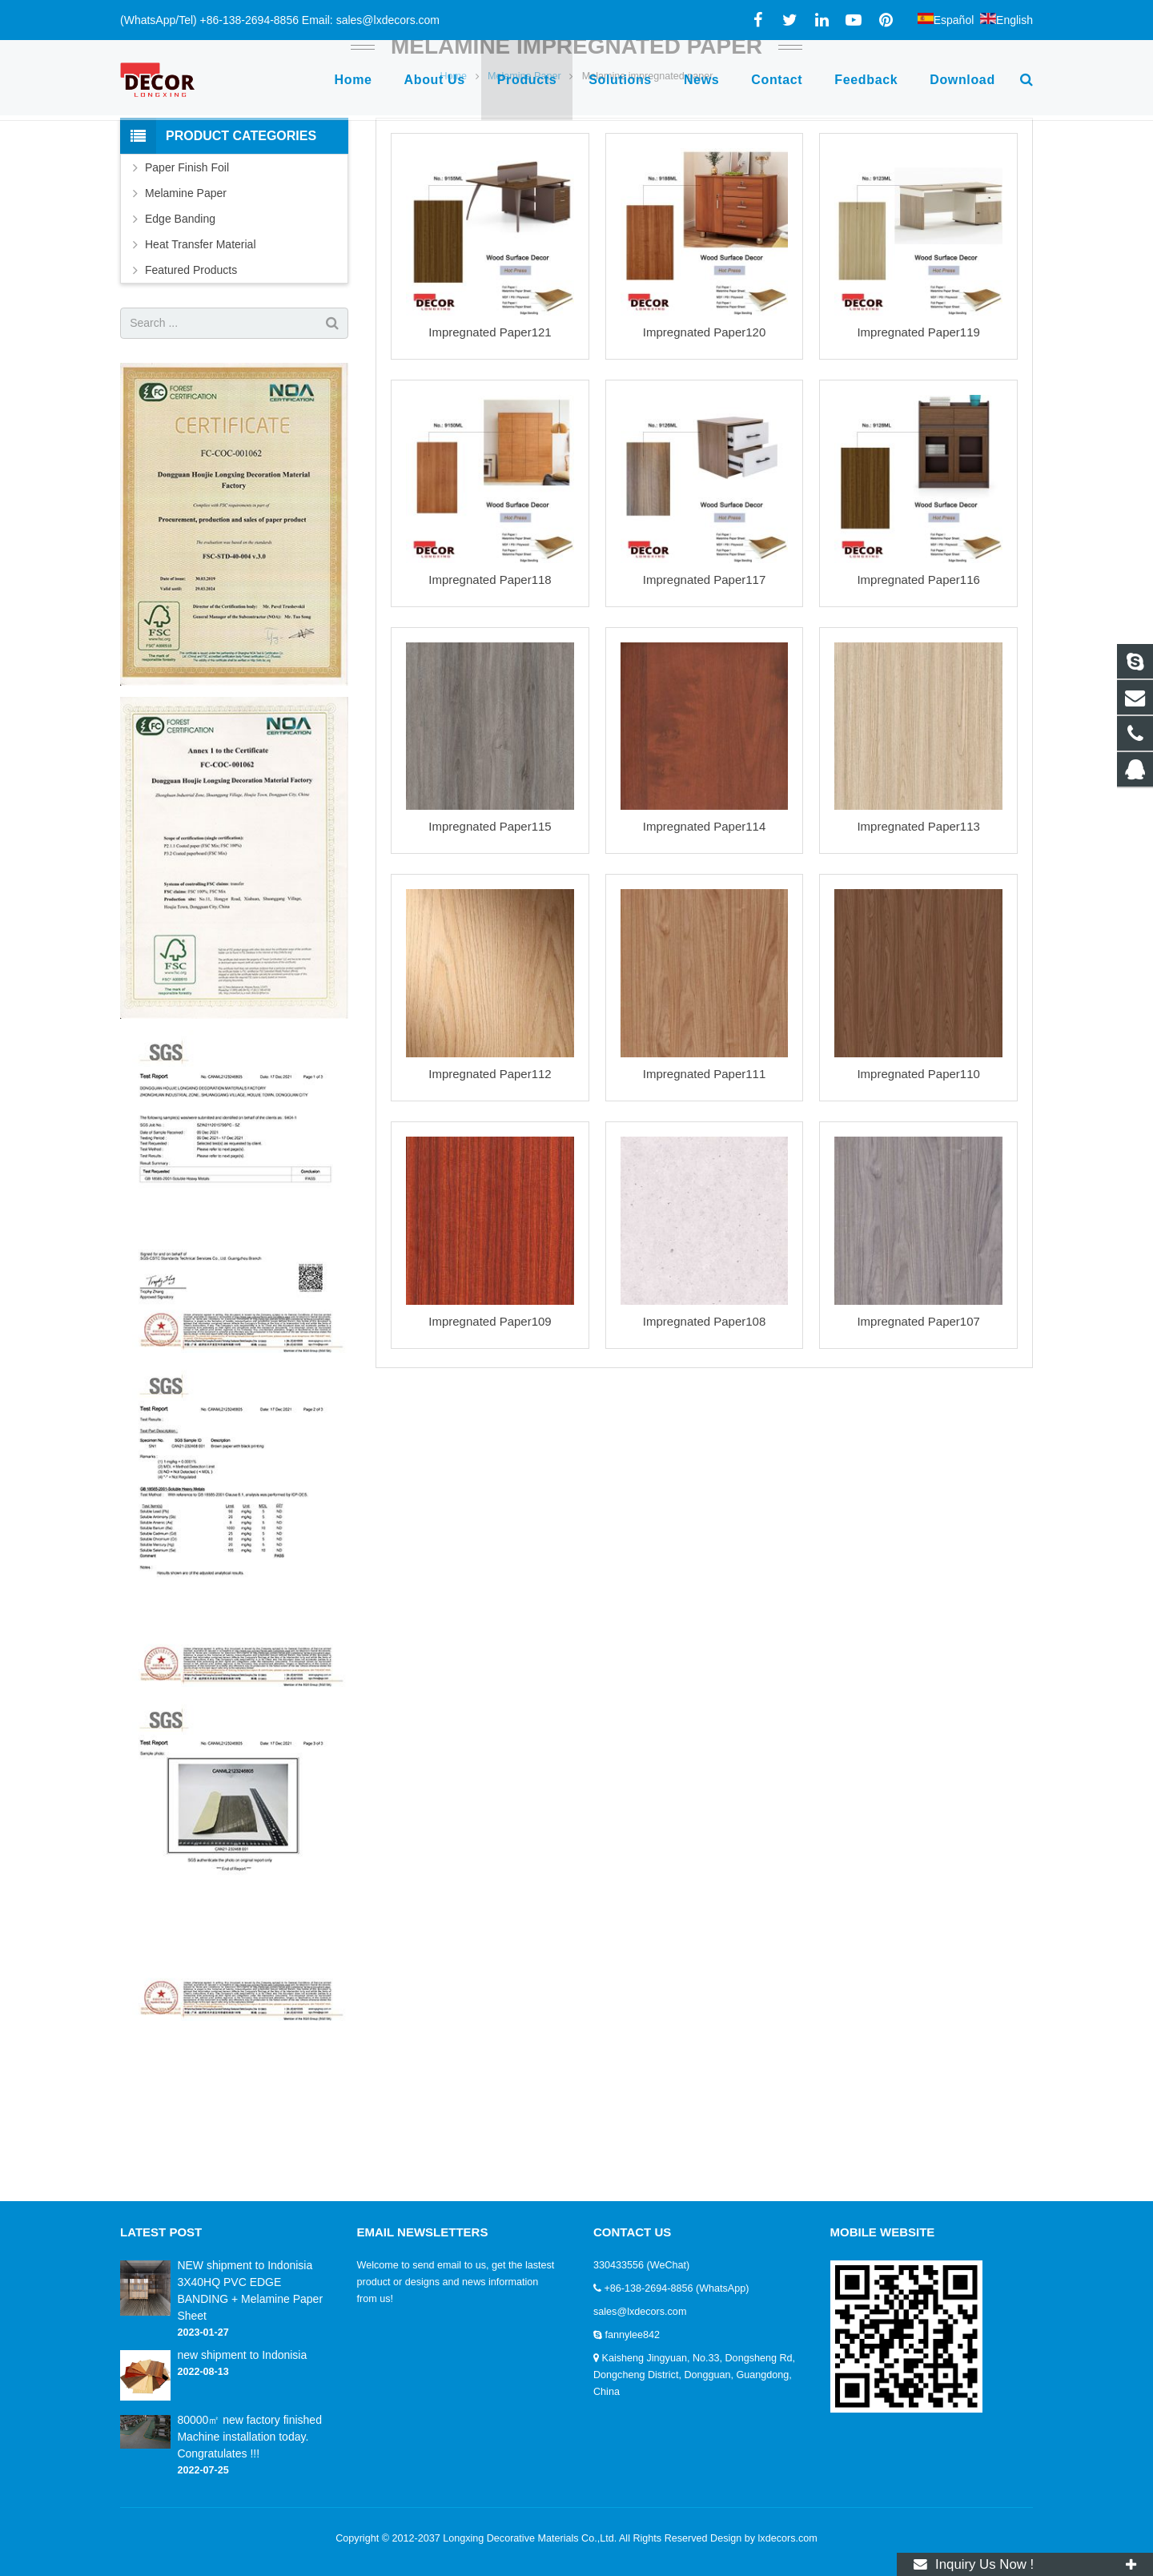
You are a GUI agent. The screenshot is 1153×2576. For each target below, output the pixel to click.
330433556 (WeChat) (641, 2265)
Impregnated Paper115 (489, 943)
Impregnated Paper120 (704, 449)
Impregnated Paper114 (704, 943)
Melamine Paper (524, 192)
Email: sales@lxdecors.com (371, 20)
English (1006, 20)
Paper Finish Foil (187, 283)
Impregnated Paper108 (704, 1437)
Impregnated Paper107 (918, 1437)
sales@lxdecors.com (639, 2311)
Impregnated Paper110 (918, 1190)
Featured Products (191, 386)
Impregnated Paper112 (489, 1190)
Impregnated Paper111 (704, 1190)
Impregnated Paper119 (918, 449)
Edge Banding (180, 334)
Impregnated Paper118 (489, 695)
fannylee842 (633, 2335)
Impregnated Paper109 (489, 1437)
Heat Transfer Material (200, 360)
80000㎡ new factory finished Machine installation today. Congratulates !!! (249, 2436)
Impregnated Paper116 (918, 695)
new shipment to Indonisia (242, 2355)
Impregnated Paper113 (918, 943)
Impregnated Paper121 (489, 449)
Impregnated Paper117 (704, 695)
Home (453, 192)
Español (946, 20)
